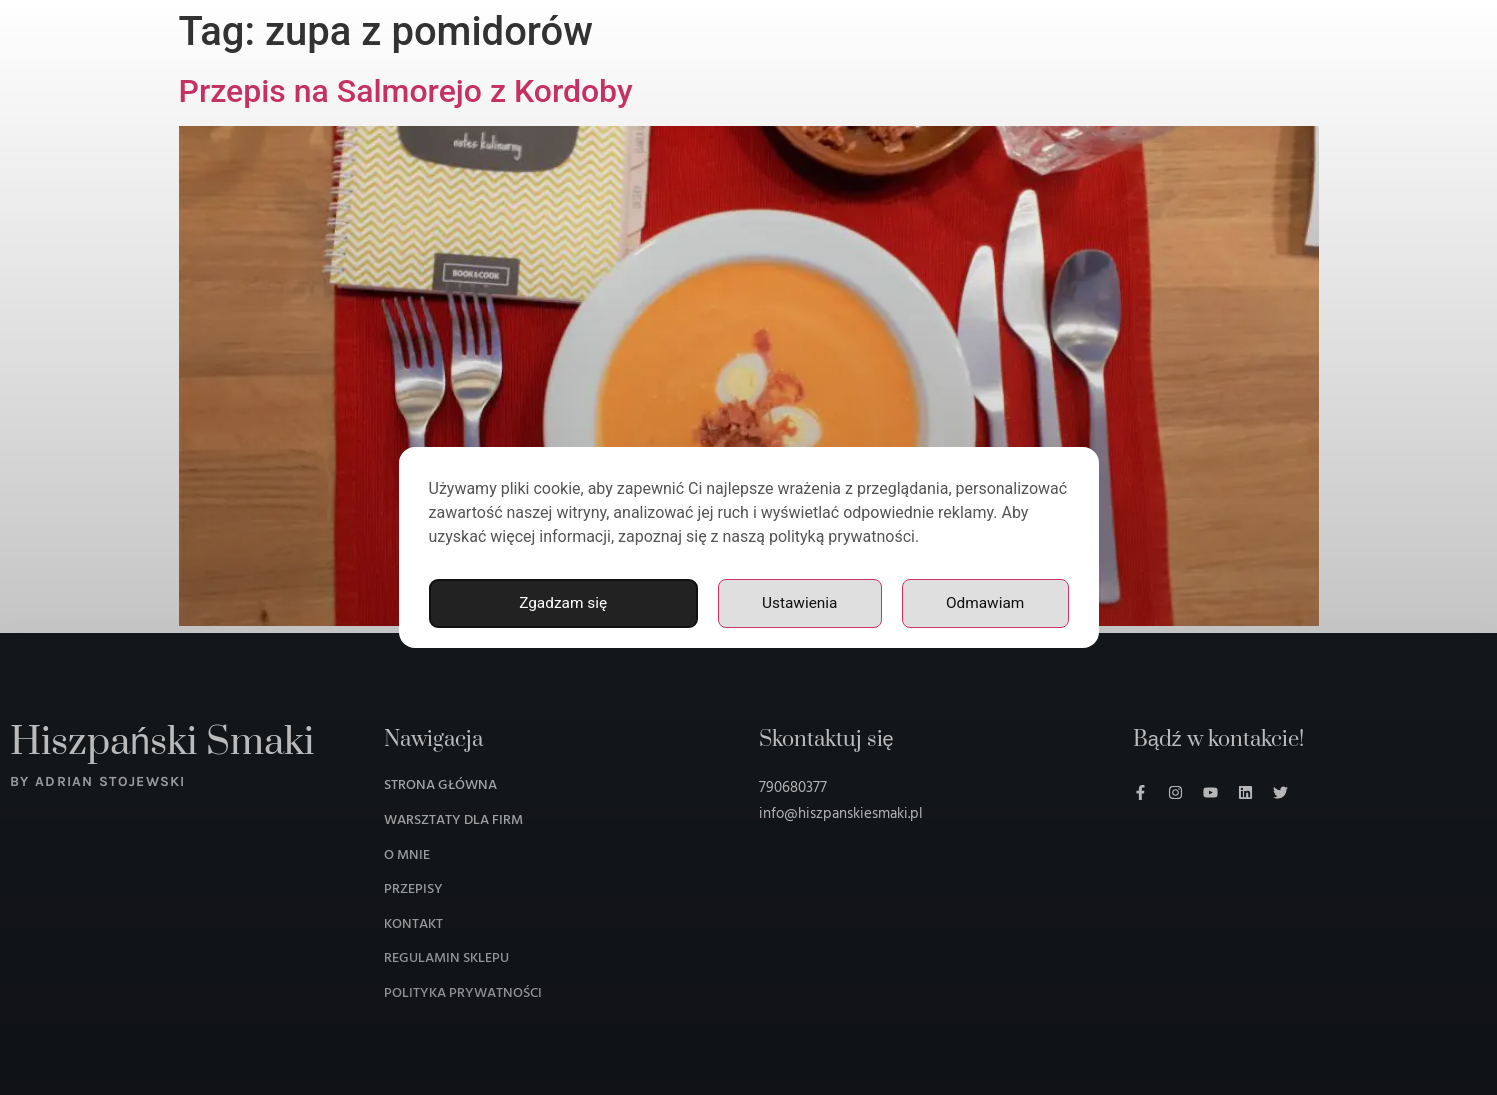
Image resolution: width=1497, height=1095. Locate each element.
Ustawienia (798, 603)
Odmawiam (984, 603)
